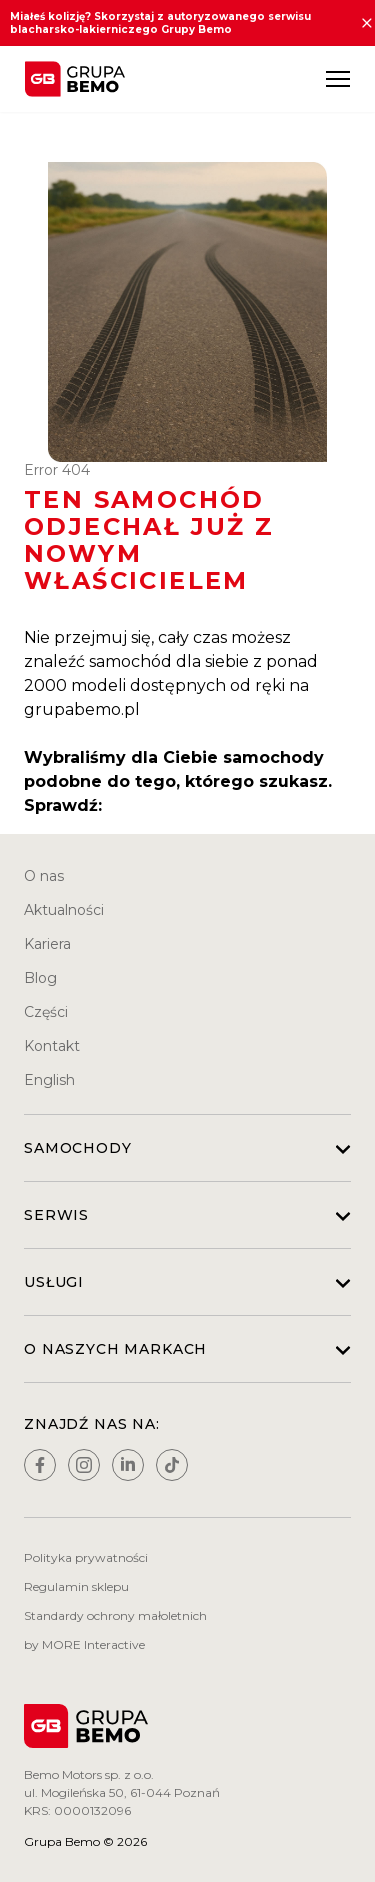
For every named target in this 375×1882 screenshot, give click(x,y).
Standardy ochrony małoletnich (115, 1615)
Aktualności (64, 910)
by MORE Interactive (84, 1644)
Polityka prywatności (86, 1557)
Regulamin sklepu (76, 1586)
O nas (44, 876)
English (49, 1080)
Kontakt (52, 1046)
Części (46, 1012)
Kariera (47, 944)
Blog (40, 978)
